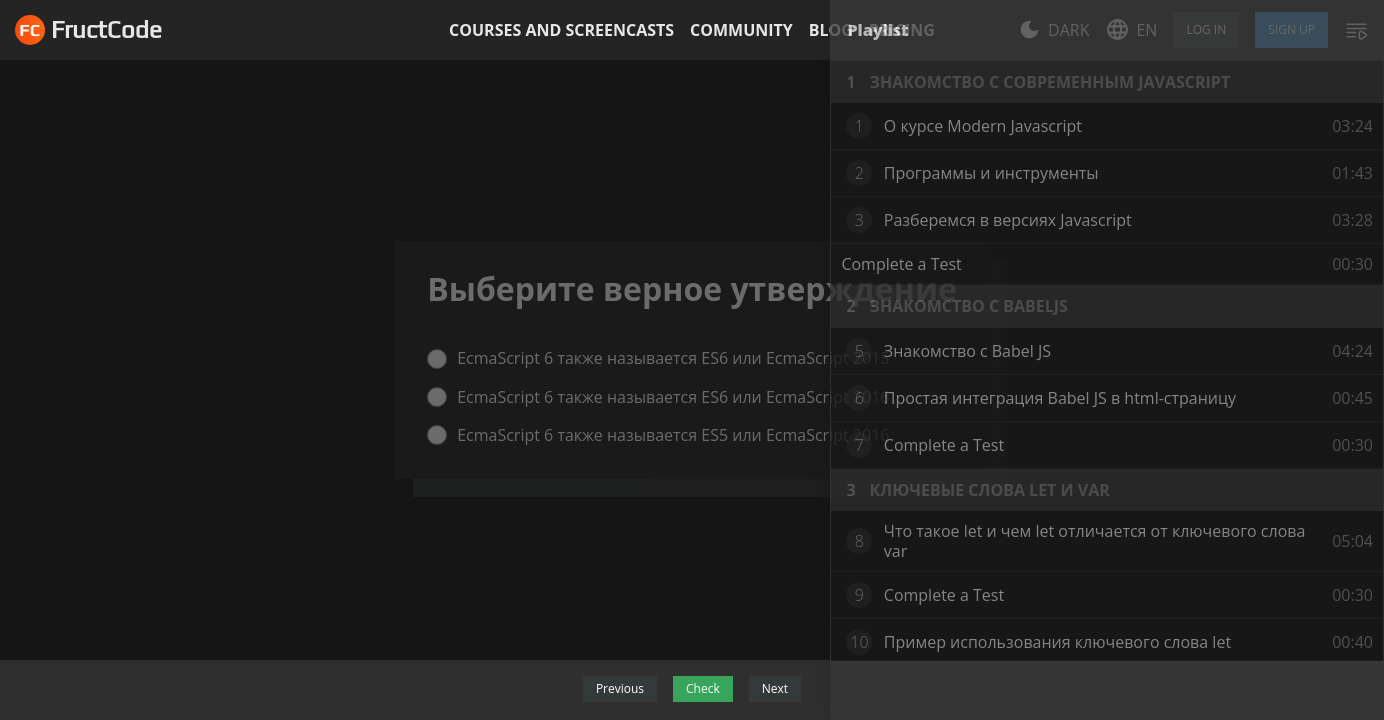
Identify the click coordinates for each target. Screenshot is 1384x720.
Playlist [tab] (877, 30)
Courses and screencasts (561, 30)
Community (741, 30)
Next (775, 688)
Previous (620, 688)
